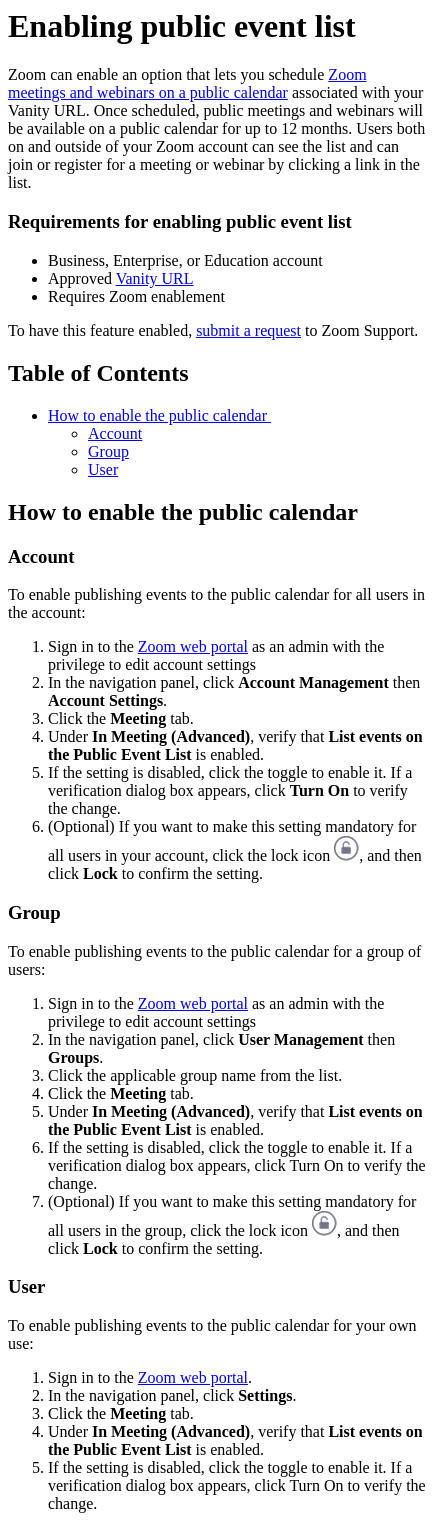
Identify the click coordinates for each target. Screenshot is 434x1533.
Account (115, 433)
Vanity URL (155, 278)
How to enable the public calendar (159, 415)
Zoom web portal (193, 646)
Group (108, 451)
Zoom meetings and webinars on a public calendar (187, 83)
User (103, 469)
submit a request (248, 330)
